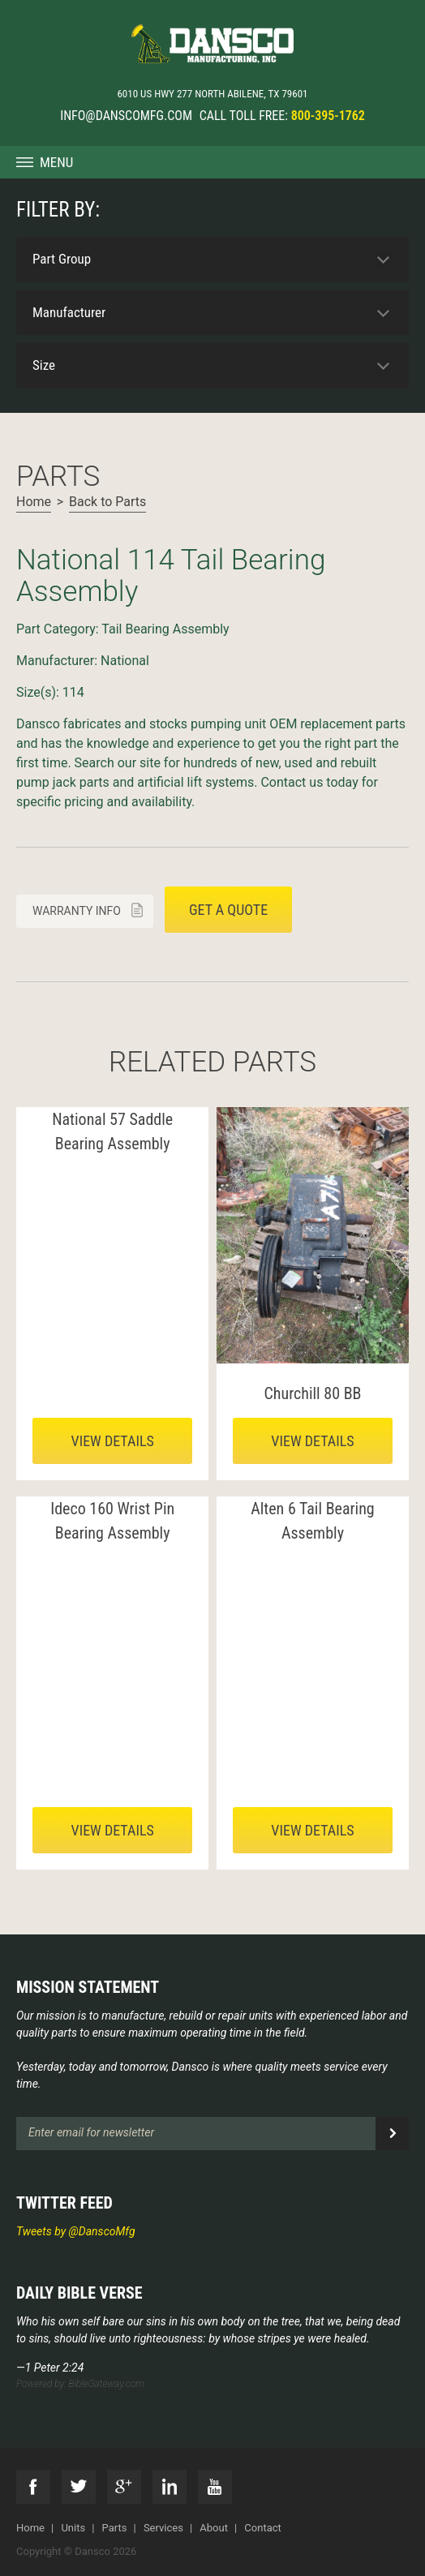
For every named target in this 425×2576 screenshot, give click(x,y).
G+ (124, 2487)
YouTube (215, 2487)
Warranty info (76, 910)
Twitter (79, 2487)
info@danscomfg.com (126, 115)
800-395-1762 (328, 115)
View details (112, 1440)
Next (29, 529)
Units (73, 2528)
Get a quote (228, 909)
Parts (114, 2528)
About (214, 2528)
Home (33, 501)
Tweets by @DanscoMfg (75, 2231)
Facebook (33, 2487)
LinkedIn (169, 2487)
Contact (262, 2528)
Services (163, 2528)
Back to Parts (107, 501)
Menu (56, 162)
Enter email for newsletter (91, 2132)
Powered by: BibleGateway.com (80, 2383)
